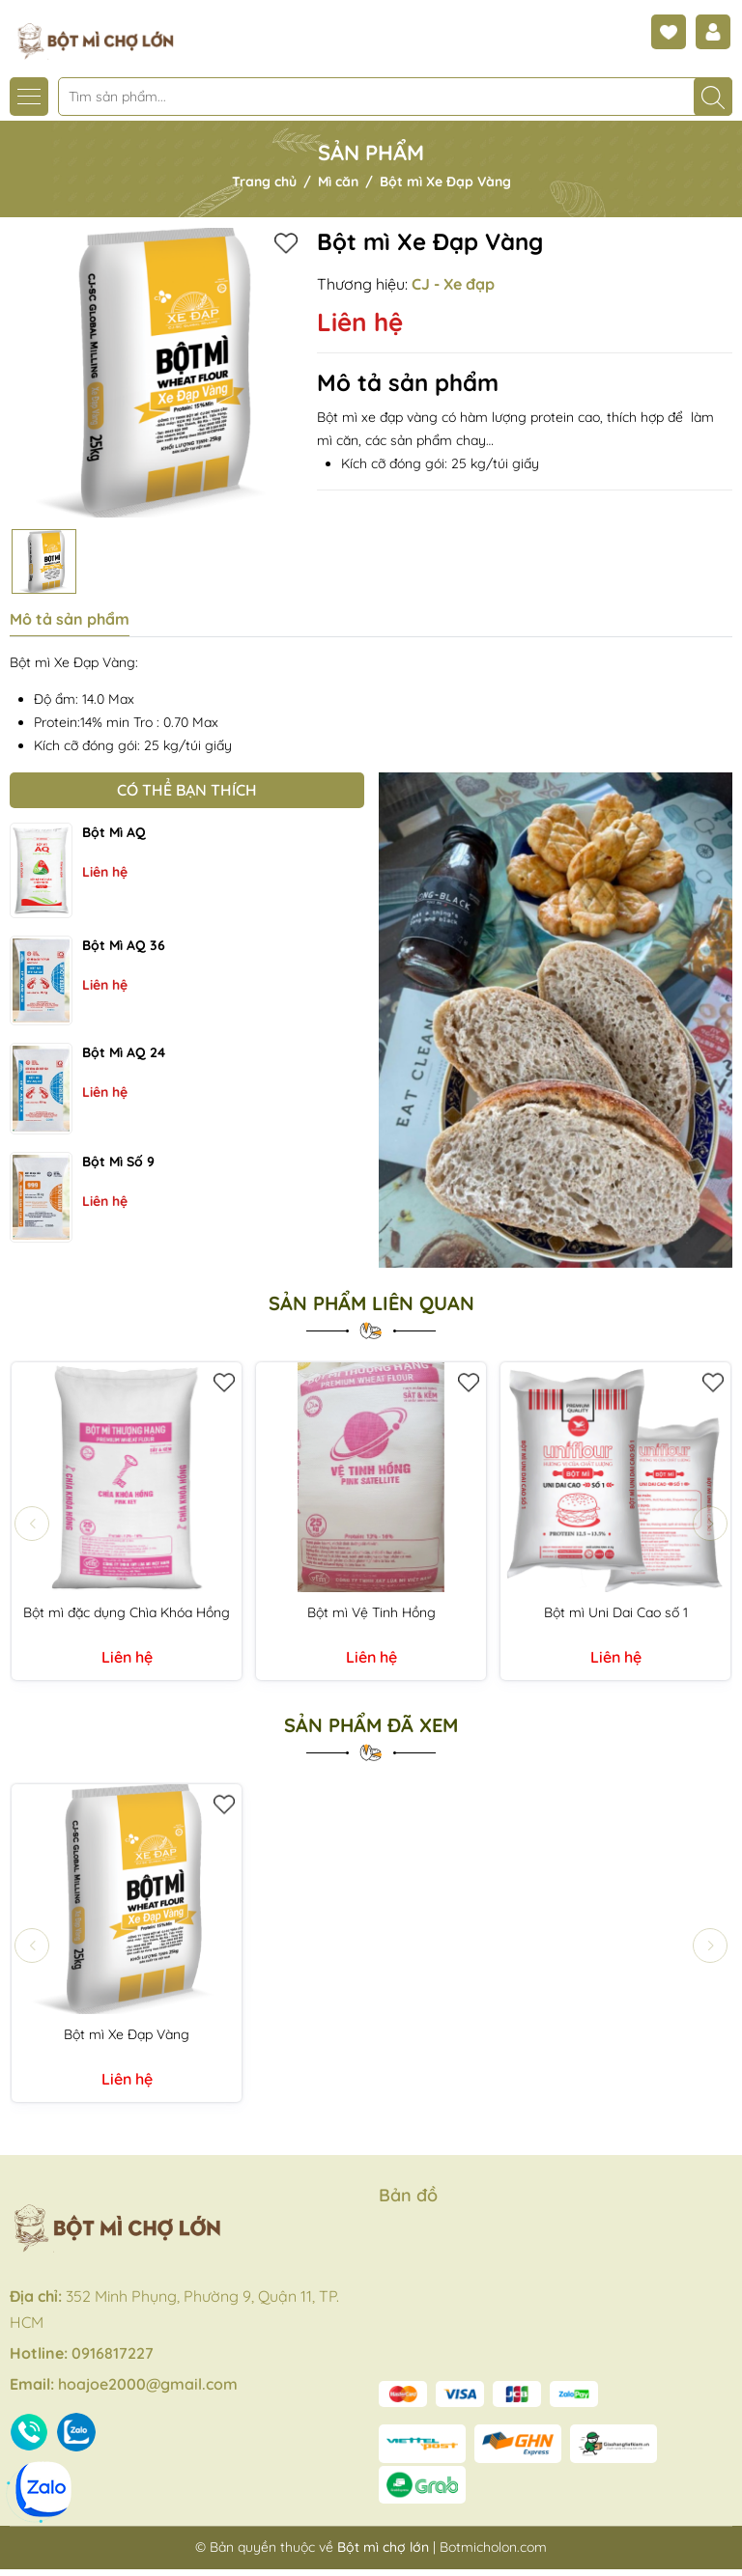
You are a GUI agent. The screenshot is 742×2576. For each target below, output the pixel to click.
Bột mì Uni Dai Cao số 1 (616, 1612)
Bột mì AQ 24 (123, 1052)
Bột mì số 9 (118, 1161)
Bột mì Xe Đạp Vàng (126, 2034)
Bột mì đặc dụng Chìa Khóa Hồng (126, 1612)
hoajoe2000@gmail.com (148, 2384)
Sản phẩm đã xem (371, 1725)
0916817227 (112, 2353)
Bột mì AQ (114, 832)
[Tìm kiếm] (713, 96)
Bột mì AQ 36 (123, 945)
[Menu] (29, 96)
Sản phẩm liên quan (371, 1303)
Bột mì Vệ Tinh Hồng (371, 1612)
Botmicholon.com (493, 2547)
